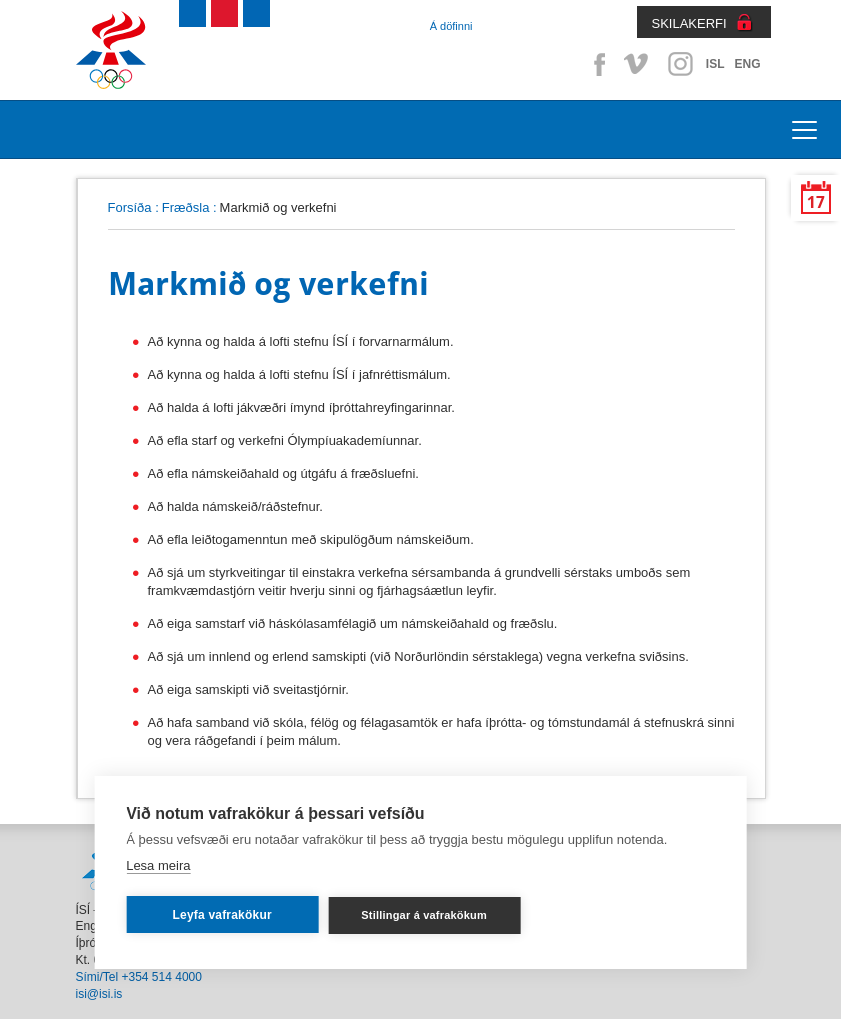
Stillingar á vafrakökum (424, 915)
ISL (715, 64)
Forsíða (130, 207)
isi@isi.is (99, 994)
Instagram (680, 64)
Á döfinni (451, 26)
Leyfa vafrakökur (222, 915)
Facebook (596, 64)
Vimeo (638, 64)
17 (816, 202)
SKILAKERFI (689, 23)
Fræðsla (186, 207)
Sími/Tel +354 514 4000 (139, 977)
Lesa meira (158, 865)
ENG (747, 64)
